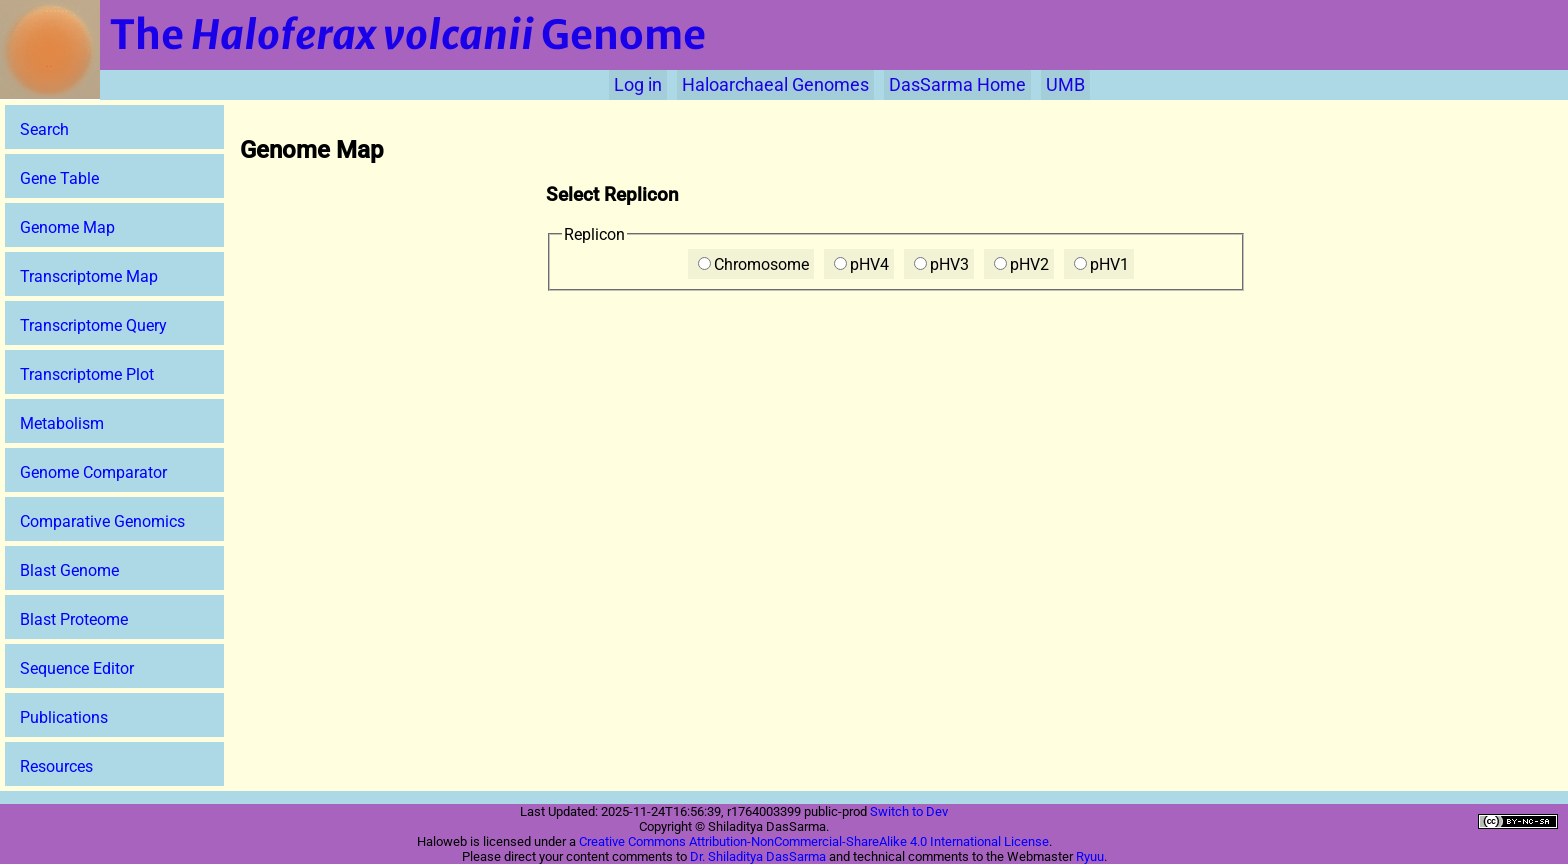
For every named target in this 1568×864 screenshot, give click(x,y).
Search (44, 129)
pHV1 (1101, 264)
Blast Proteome (74, 619)
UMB (1065, 85)
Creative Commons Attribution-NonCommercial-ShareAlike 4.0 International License (814, 841)
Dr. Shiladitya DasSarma (758, 856)
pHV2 (1021, 264)
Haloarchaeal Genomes (775, 85)
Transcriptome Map (89, 276)
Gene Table (59, 178)
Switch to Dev (909, 811)
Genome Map (67, 227)
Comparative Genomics (102, 521)
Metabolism (62, 423)
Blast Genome (69, 570)
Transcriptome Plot (87, 374)
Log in (638, 85)
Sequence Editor (77, 668)
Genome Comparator (93, 472)
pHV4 (861, 264)
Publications (64, 717)
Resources (56, 766)
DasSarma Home (957, 85)
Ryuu (1090, 856)
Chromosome (753, 264)
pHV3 (941, 264)
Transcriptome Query (93, 325)
